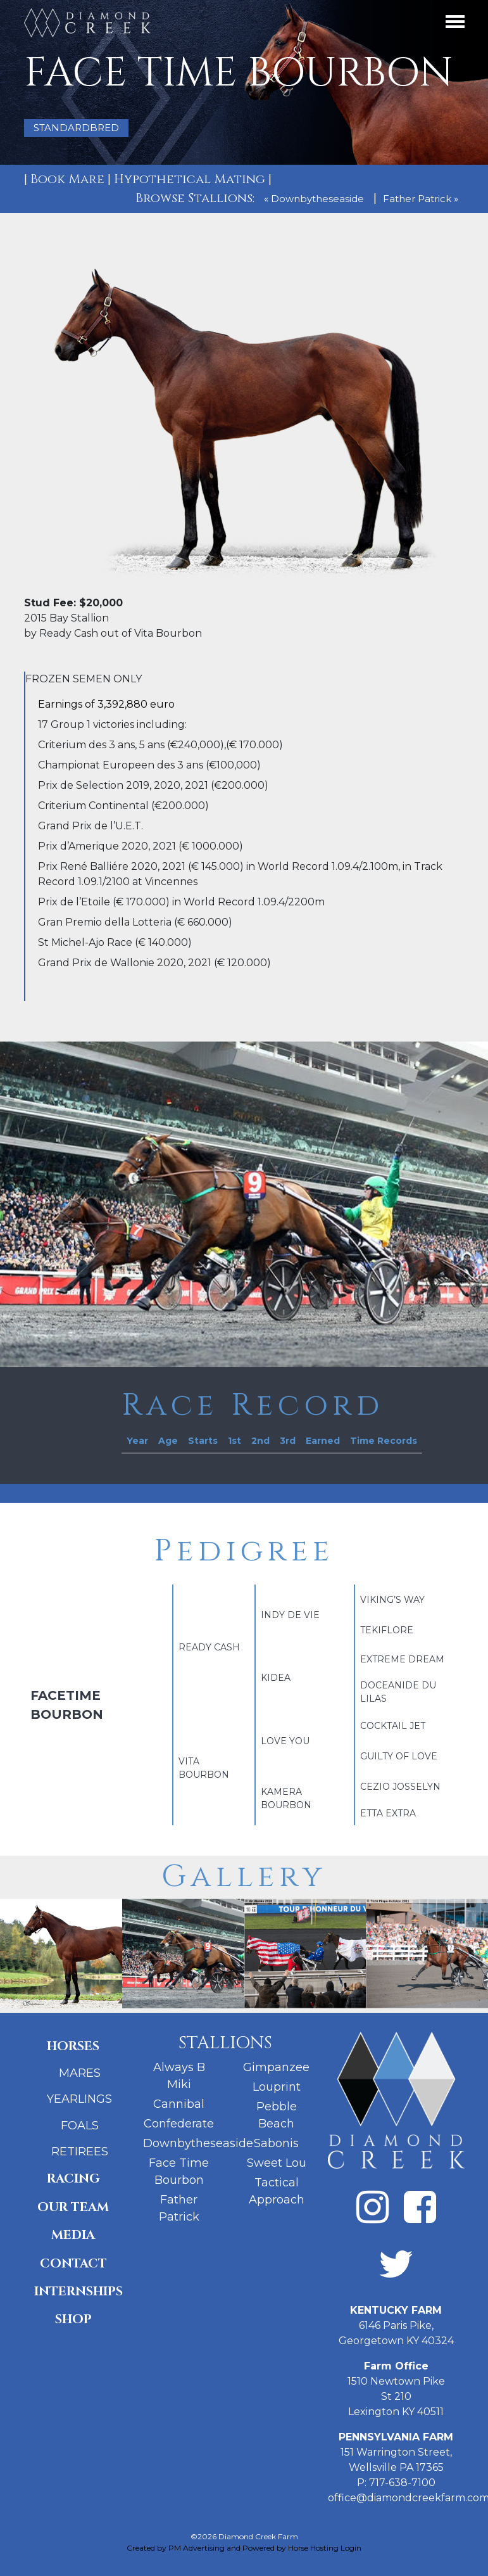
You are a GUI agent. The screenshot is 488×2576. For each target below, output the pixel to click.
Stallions (225, 2043)
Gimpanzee (276, 2067)
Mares (80, 2073)
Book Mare (67, 179)
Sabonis (276, 2143)
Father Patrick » (420, 199)
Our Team (73, 2207)
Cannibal (178, 2104)
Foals (80, 2126)
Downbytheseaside (198, 2143)
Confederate (179, 2124)
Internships (78, 2291)
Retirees (79, 2151)
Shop (73, 2319)
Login (351, 2548)
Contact (73, 2263)
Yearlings (79, 2099)
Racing (73, 2178)
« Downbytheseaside (314, 199)
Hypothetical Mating (189, 179)
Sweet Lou (276, 2163)
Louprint (277, 2087)
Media (73, 2234)
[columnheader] (137, 1441)
